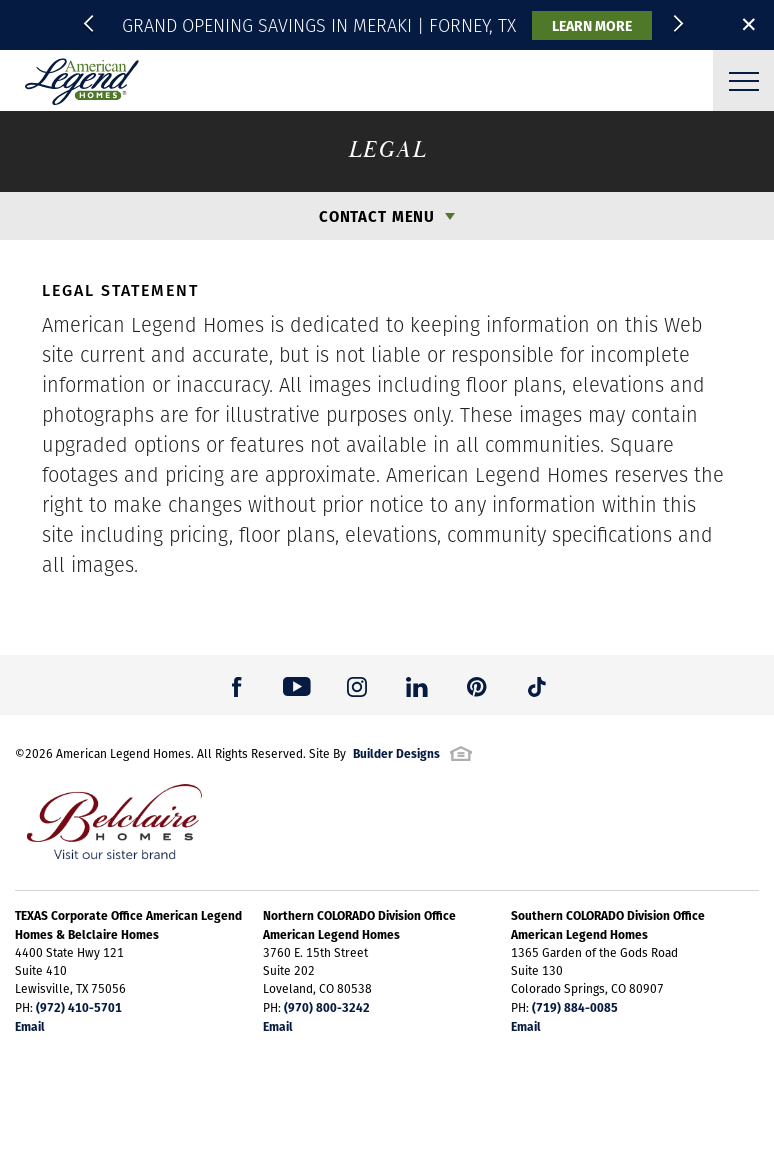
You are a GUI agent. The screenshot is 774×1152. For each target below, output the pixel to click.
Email (30, 1026)
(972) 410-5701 (79, 1007)
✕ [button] (749, 24)
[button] (92, 25)
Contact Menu (377, 215)
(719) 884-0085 (575, 1007)
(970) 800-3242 (327, 1007)
